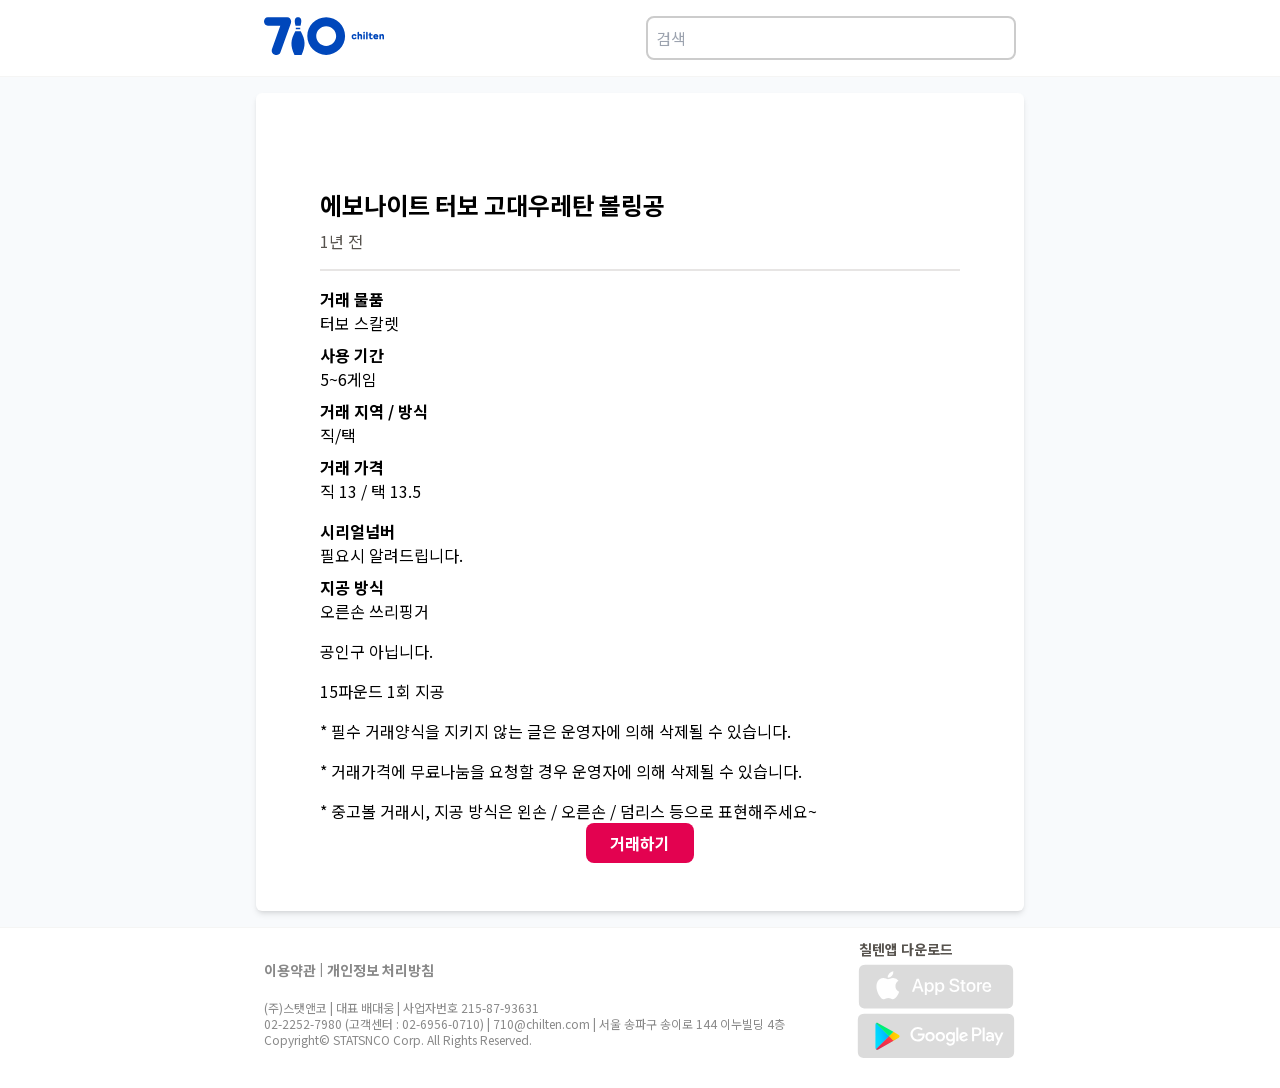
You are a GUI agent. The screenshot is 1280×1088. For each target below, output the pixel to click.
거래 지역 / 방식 (374, 411)
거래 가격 (352, 467)
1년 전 (341, 241)
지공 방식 (352, 587)
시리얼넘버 (357, 531)
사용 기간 (352, 355)
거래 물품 (352, 299)
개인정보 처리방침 (380, 970)
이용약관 (290, 970)
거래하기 (640, 843)
